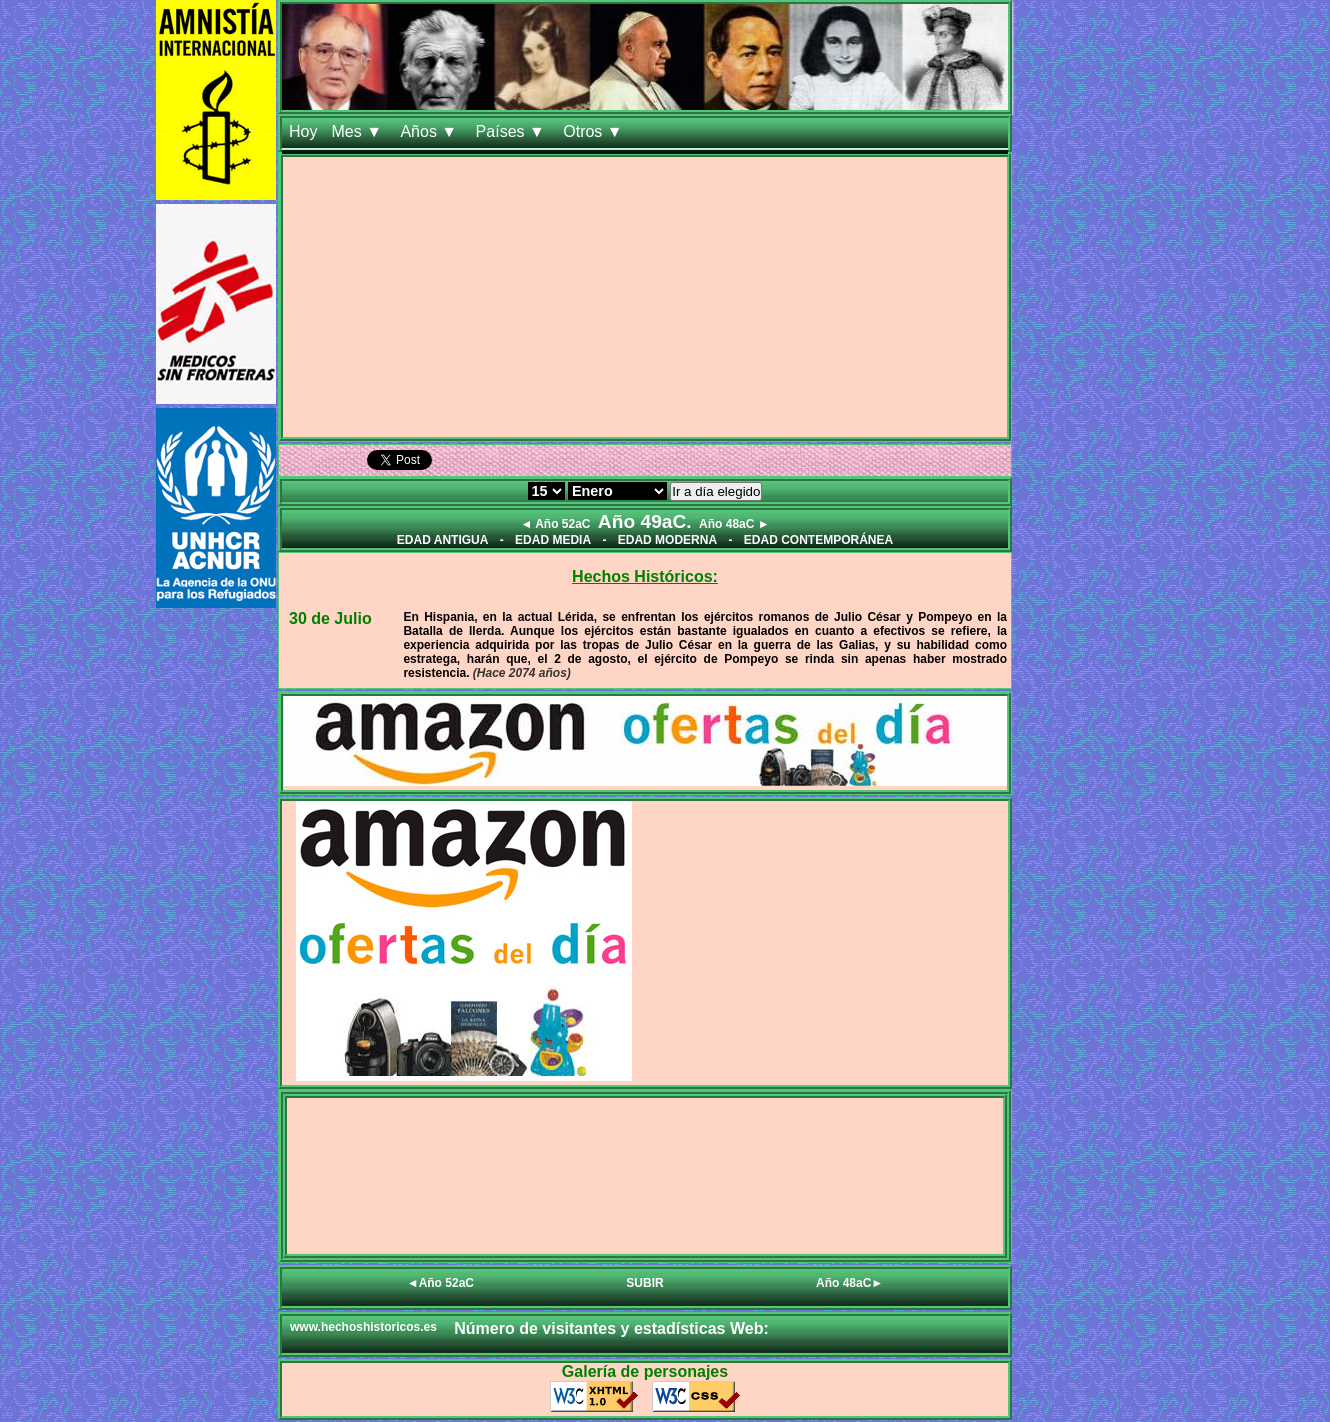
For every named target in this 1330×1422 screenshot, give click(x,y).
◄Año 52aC (440, 1283)
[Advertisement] (645, 297)
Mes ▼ (358, 131)
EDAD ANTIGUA (443, 540)
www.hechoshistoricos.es (363, 1327)
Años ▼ (430, 131)
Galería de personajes (645, 1371)
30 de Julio (330, 618)
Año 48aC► (849, 1283)
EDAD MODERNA (667, 540)
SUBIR (644, 1283)
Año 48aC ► (734, 524)
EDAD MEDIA (553, 540)
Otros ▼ (595, 131)
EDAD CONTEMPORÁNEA (818, 540)
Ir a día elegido (716, 491)
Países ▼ (513, 131)
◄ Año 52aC (555, 524)
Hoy (303, 131)
